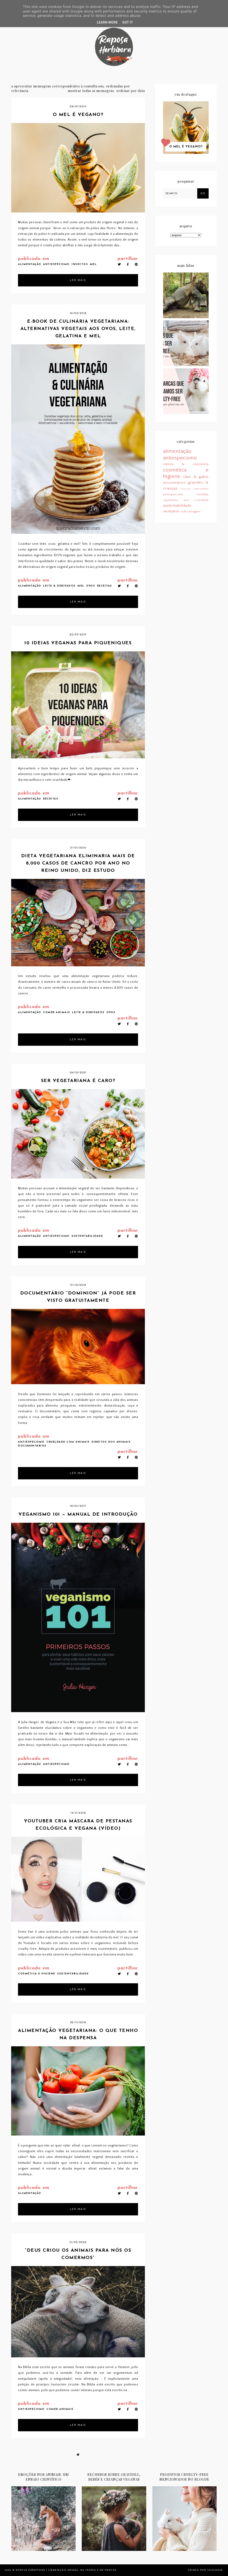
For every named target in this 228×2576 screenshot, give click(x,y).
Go (202, 193)
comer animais (56, 1012)
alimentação (29, 264)
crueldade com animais (68, 1442)
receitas (104, 586)
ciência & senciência (186, 464)
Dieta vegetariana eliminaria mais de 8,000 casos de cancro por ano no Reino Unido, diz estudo (78, 863)
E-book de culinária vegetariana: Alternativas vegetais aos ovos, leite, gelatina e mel (78, 328)
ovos (90, 586)
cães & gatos (196, 477)
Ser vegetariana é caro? (78, 1081)
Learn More (107, 22)
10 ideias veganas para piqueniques (78, 643)
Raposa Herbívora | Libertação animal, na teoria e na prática (66, 2570)
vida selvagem (191, 511)
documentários (32, 1446)
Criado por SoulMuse (205, 2570)
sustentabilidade (87, 1236)
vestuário (171, 511)
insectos (80, 264)
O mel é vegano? (78, 115)
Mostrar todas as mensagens (91, 91)
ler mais (78, 280)
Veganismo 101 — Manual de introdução (78, 1514)
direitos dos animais (111, 1442)
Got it (127, 22)
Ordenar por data (130, 91)
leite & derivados (59, 586)
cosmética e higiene (36, 1974)
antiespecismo (56, 264)
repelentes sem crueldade (186, 500)
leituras (186, 488)
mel (93, 264)
